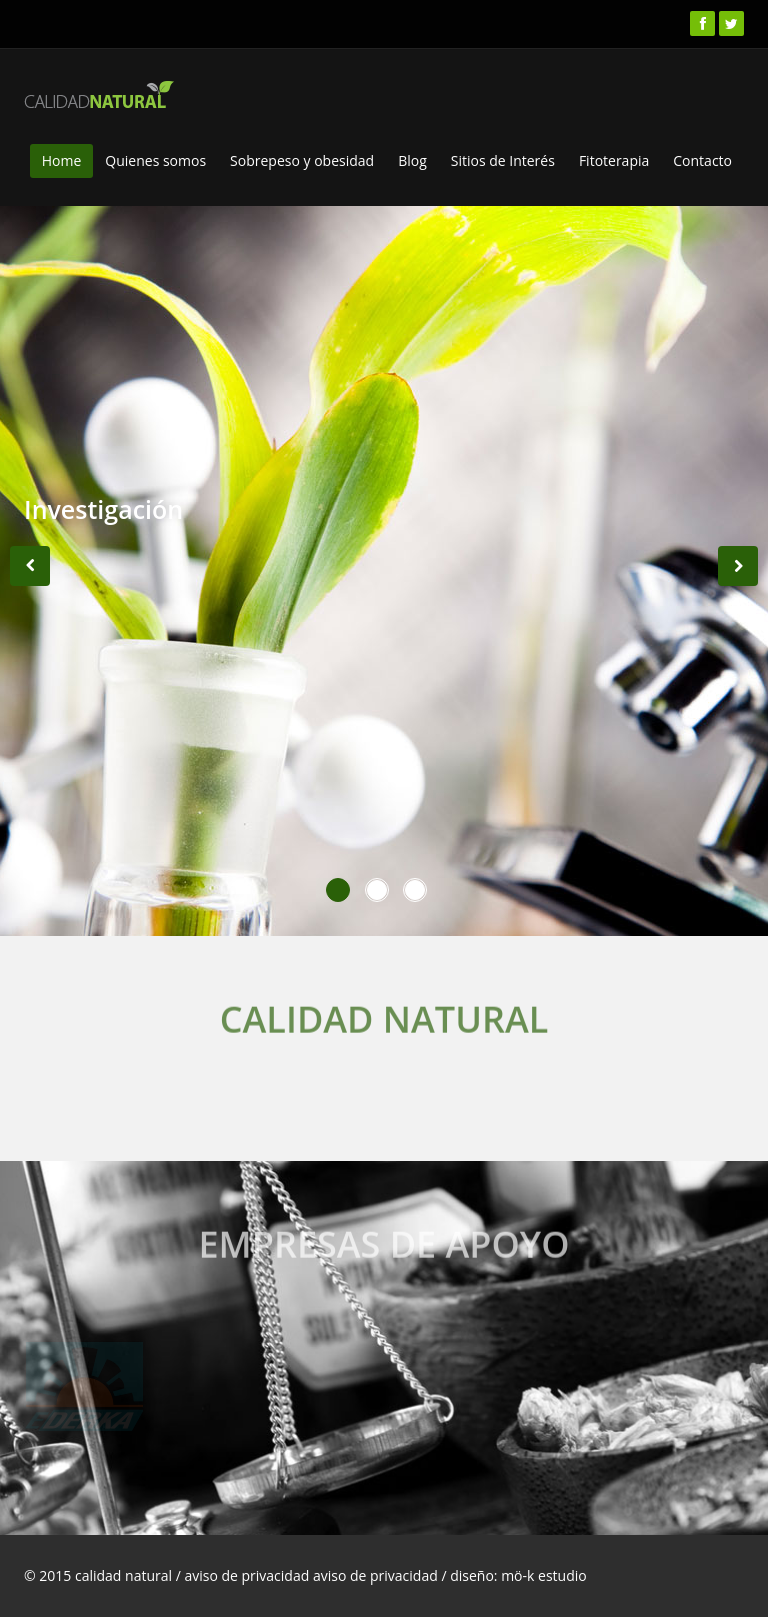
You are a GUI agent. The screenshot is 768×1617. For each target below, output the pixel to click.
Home (62, 160)
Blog (412, 160)
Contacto (702, 160)
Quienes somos (155, 160)
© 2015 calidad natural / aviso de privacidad (168, 1575)
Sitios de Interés (503, 160)
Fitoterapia (614, 160)
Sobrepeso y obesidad (302, 160)
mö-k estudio (544, 1575)
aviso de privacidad (377, 1575)
